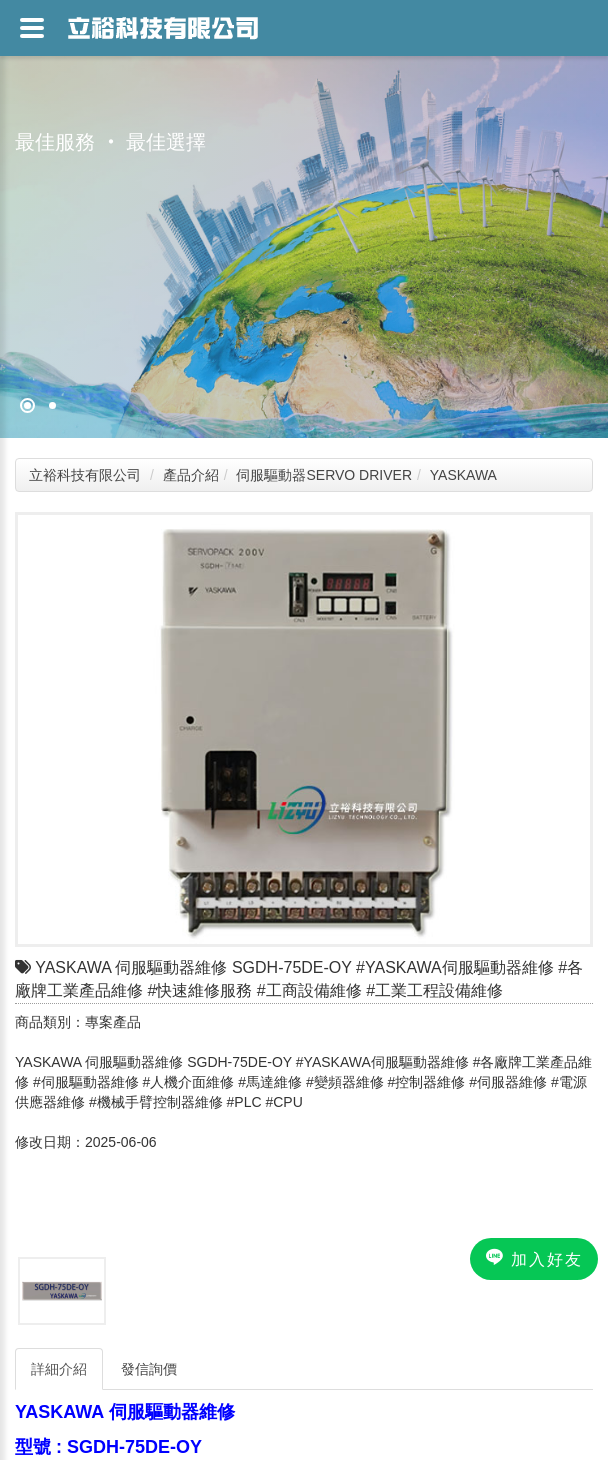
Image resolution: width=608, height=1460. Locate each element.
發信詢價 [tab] (149, 1369)
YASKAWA (463, 475)
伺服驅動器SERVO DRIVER (324, 475)
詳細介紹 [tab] (59, 1369)
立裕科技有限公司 (85, 475)
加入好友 (534, 1258)
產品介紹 (191, 475)
